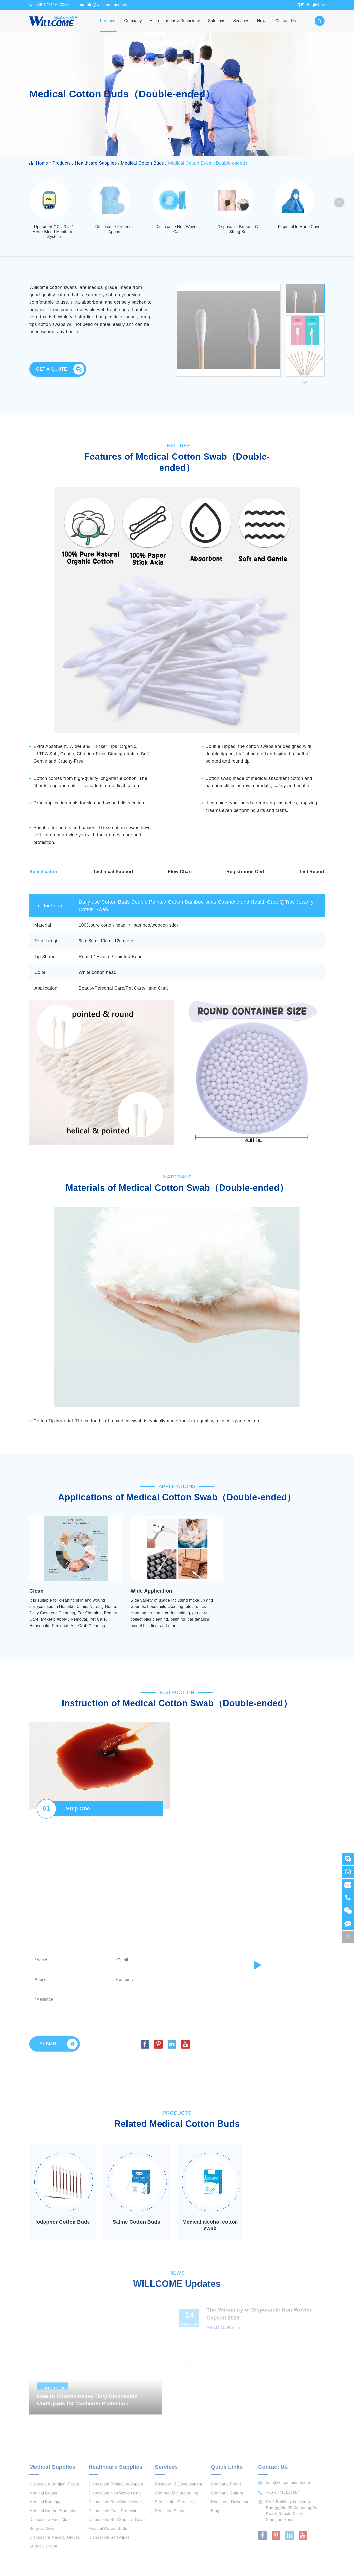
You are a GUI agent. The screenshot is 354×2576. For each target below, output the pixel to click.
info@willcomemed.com (108, 5)
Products (108, 25)
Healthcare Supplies (96, 163)
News (262, 25)
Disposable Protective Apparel (115, 229)
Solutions (216, 25)
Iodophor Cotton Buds (62, 2222)
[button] (339, 202)
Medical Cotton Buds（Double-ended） (209, 163)
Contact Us (285, 25)
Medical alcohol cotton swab (210, 2225)
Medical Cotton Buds (142, 163)
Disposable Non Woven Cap (177, 229)
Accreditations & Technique (175, 25)
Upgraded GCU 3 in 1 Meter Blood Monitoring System (54, 232)
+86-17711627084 (52, 5)
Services (241, 25)
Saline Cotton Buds (136, 2222)
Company (133, 25)
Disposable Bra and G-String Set (238, 229)
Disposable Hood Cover (300, 227)
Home (42, 163)
